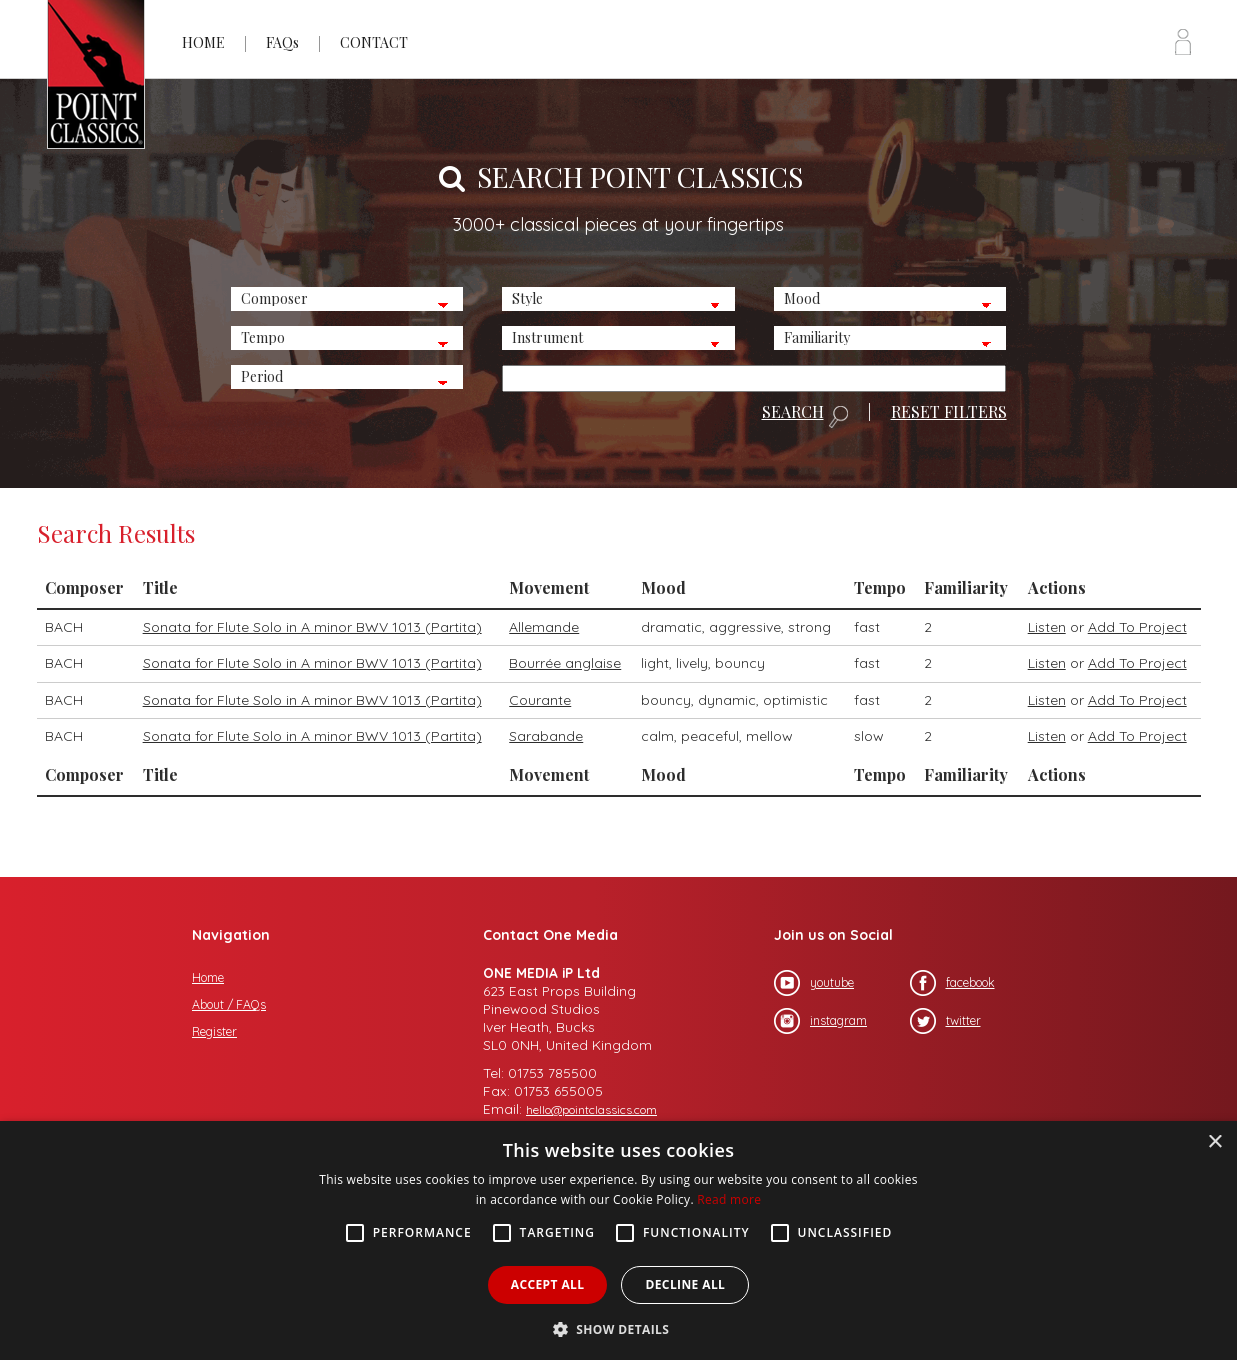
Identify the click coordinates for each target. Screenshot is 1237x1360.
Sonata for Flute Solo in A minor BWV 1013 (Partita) (312, 627)
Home (208, 977)
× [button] (1214, 1142)
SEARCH (805, 416)
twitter (945, 1021)
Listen (1047, 627)
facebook (952, 983)
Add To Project (1137, 627)
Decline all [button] (685, 1284)
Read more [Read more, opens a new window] (729, 1199)
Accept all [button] (548, 1284)
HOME (203, 42)
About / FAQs (229, 1004)
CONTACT (374, 42)
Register (214, 1031)
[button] (619, 1327)
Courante (540, 700)
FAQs (282, 42)
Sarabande (546, 736)
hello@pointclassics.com (591, 1109)
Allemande (544, 627)
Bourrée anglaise (565, 663)
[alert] (618, 1240)
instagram (820, 1021)
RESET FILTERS (949, 412)
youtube (814, 983)
